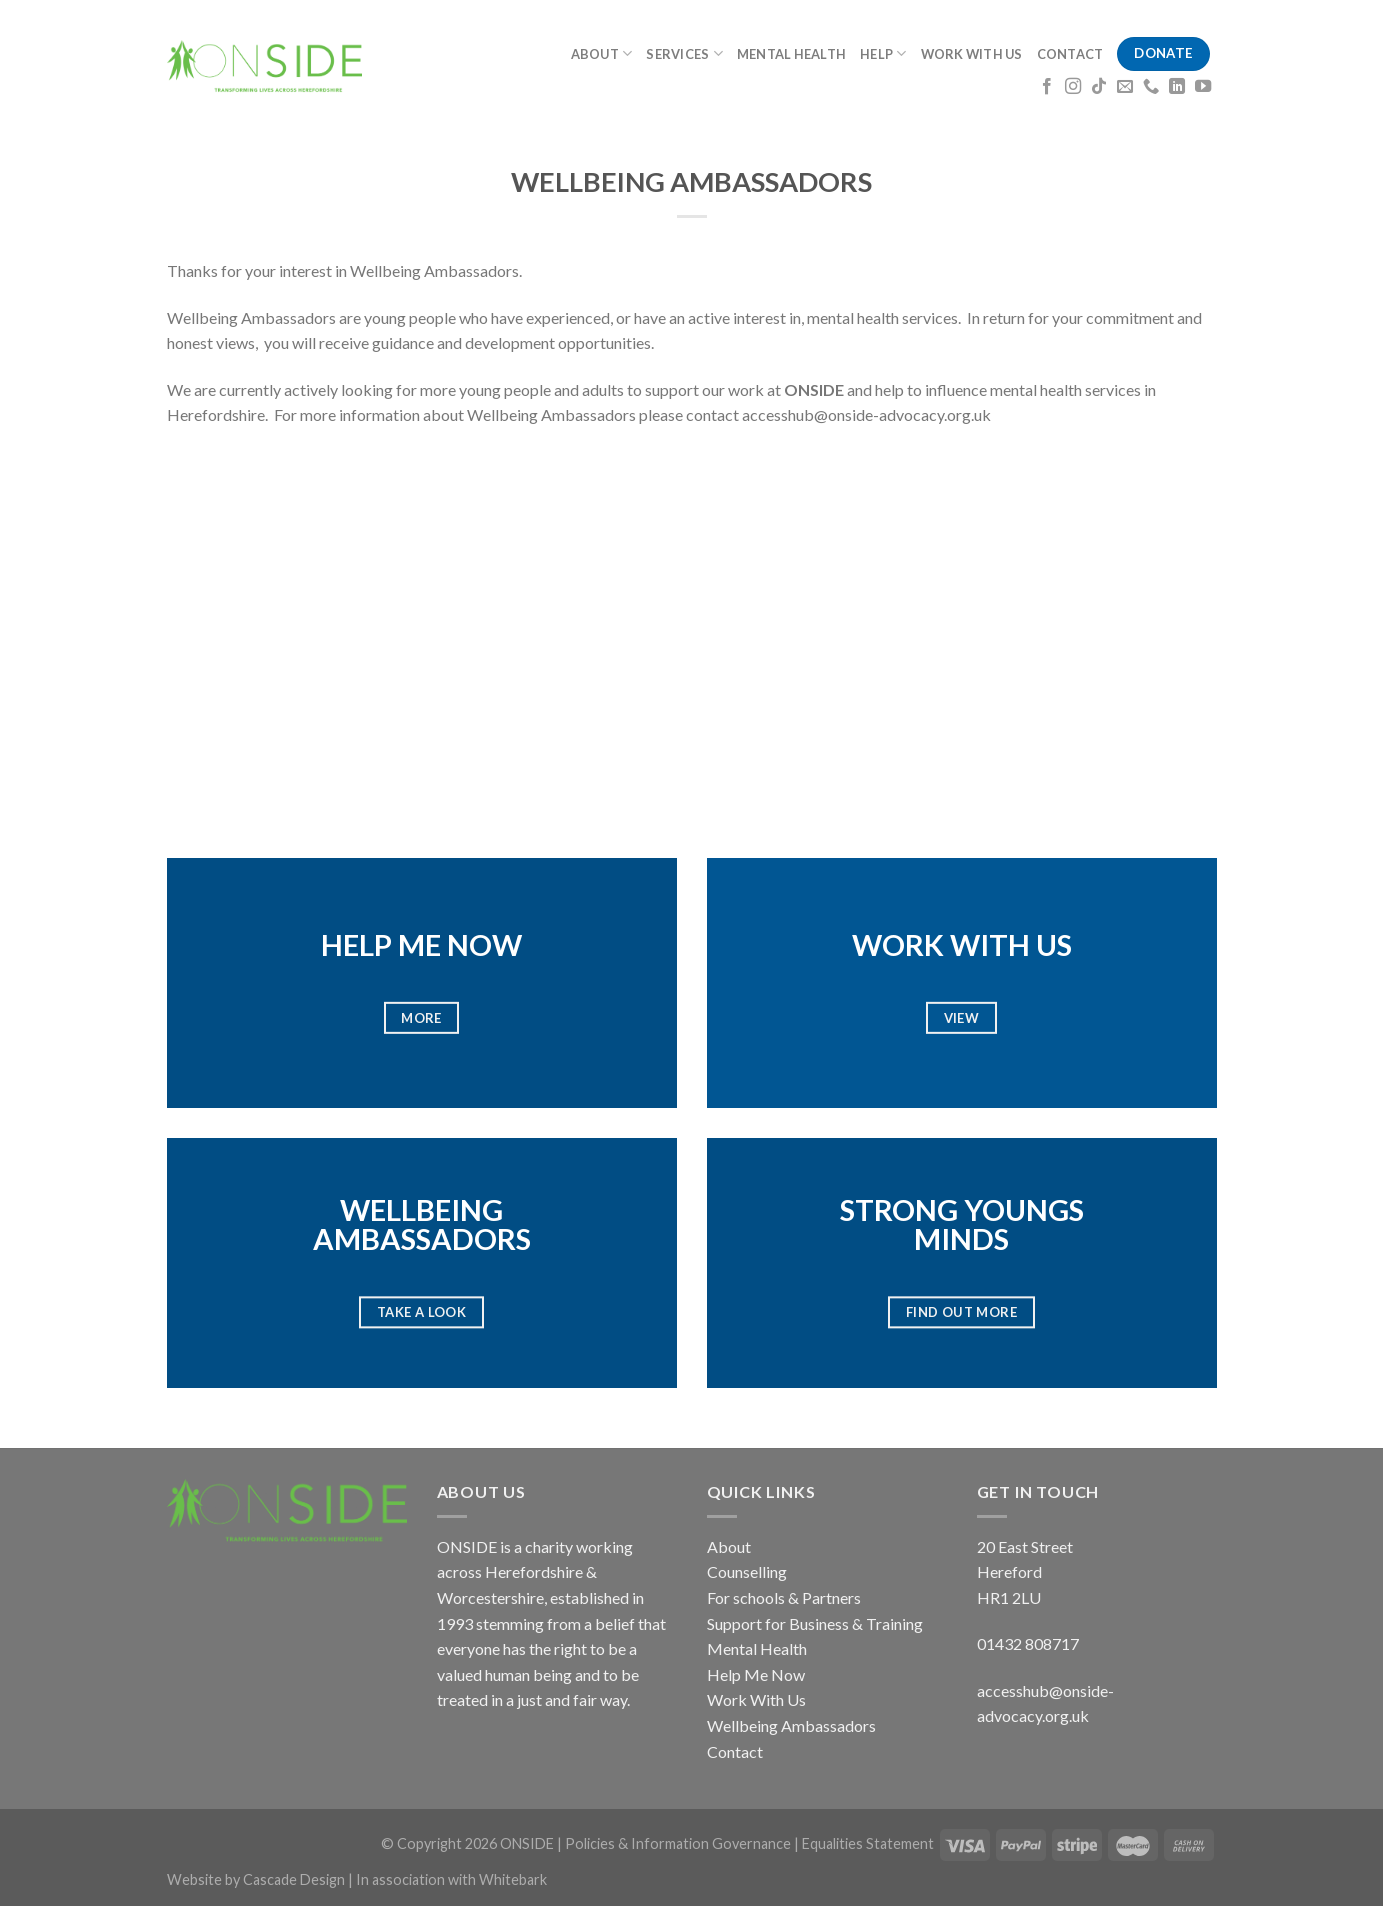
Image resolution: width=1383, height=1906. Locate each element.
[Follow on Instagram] (1073, 87)
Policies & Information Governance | (683, 1843)
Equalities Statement (868, 1843)
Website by (205, 1879)
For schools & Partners (784, 1597)
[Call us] (1151, 87)
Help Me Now (756, 1674)
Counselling (747, 1571)
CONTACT (1070, 54)
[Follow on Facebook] (1047, 87)
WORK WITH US (972, 54)
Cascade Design (295, 1879)
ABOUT (602, 53)
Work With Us (756, 1699)
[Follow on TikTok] (1099, 87)
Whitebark (513, 1879)
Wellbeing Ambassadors (791, 1725)
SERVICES (684, 53)
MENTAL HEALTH (791, 54)
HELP (883, 53)
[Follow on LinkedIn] (1177, 87)
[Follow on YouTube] (1203, 87)
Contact (735, 1751)
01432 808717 (1028, 1643)
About (729, 1546)
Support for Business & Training (815, 1623)
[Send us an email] (1125, 87)
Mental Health (757, 1648)
